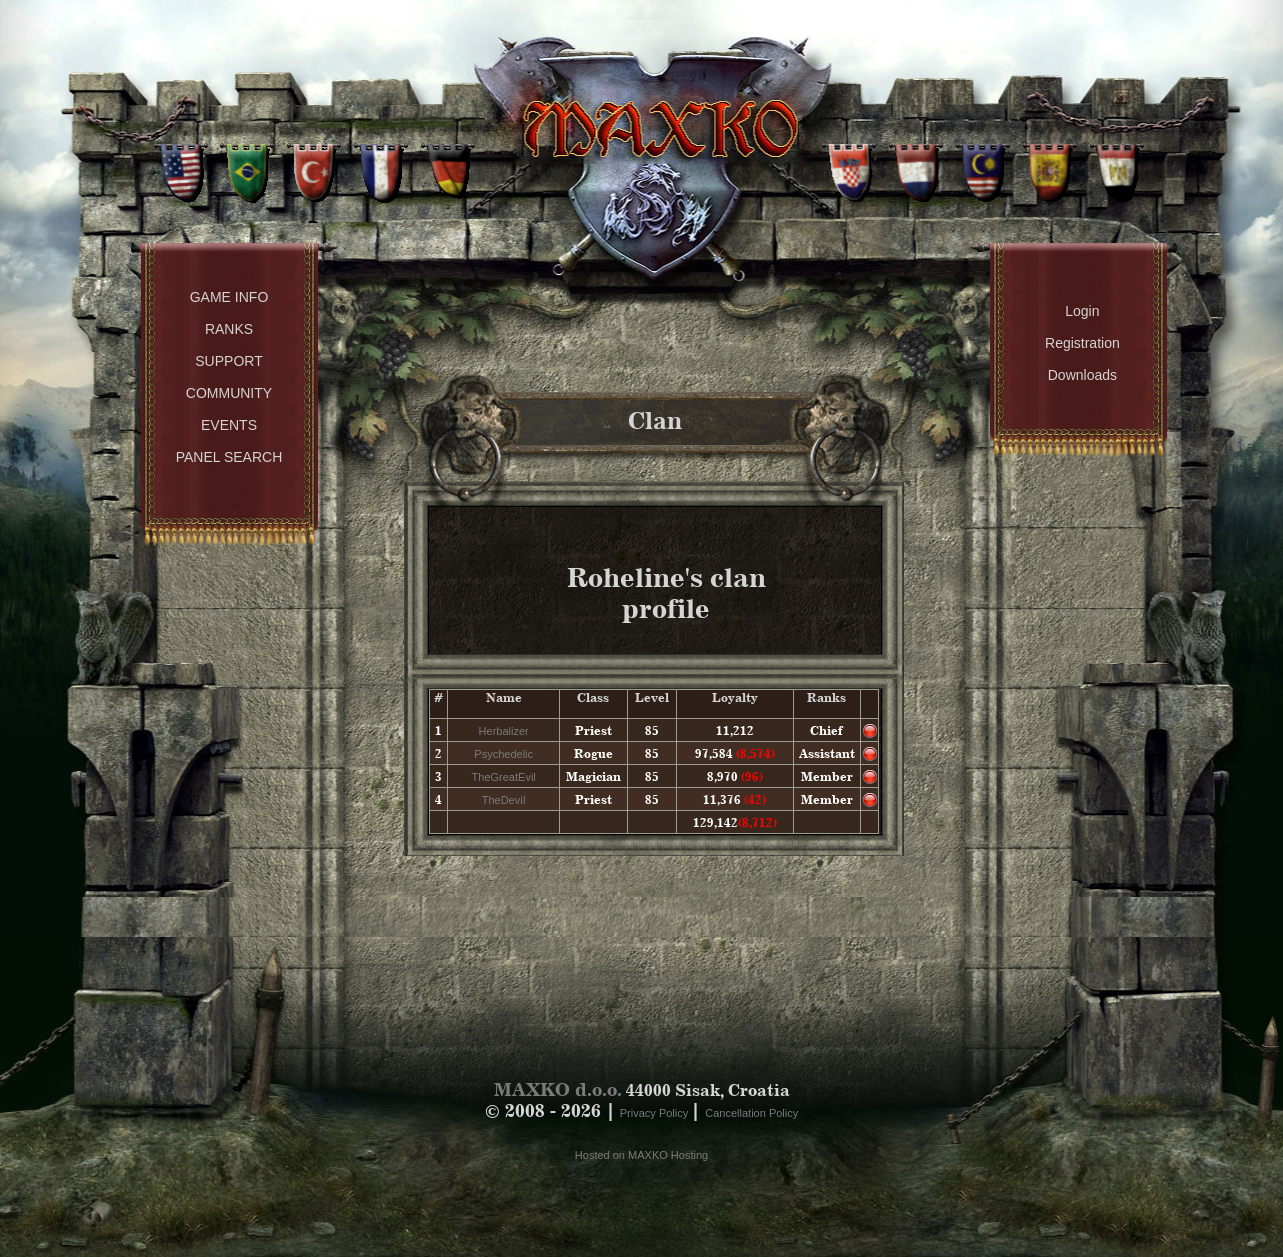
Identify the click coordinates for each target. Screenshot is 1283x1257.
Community (229, 393)
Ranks (229, 329)
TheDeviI (504, 800)
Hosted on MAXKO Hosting (641, 1155)
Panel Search (229, 457)
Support (228, 361)
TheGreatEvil (504, 777)
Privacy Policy (656, 1113)
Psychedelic (503, 754)
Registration (1082, 343)
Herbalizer (504, 731)
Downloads (1082, 375)
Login (1082, 311)
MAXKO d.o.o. (558, 1089)
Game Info (229, 297)
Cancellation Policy (751, 1113)
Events (229, 425)
